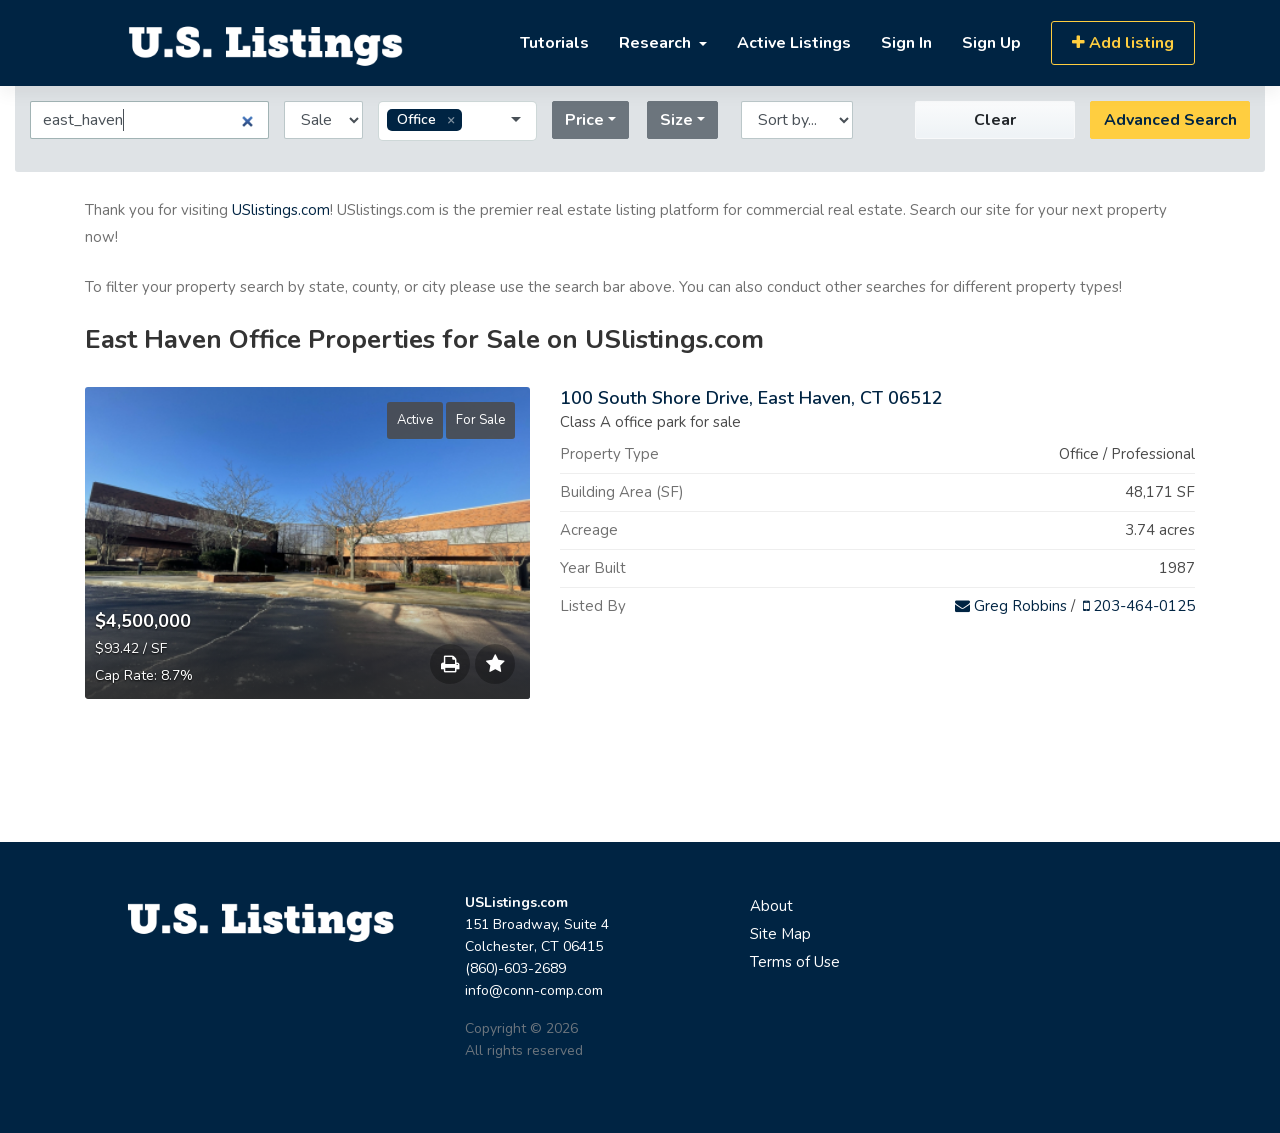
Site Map (780, 934)
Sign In (906, 43)
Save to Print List (450, 669)
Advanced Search (1170, 120)
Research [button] (657, 43)
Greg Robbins (1011, 606)
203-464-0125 (1139, 606)
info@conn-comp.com (534, 990)
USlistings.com (281, 210)
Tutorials (554, 43)
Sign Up (991, 43)
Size (676, 120)
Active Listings (794, 43)
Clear (995, 120)
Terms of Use (795, 962)
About (771, 906)
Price (584, 120)
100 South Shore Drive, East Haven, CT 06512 (751, 398)
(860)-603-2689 (515, 968)
